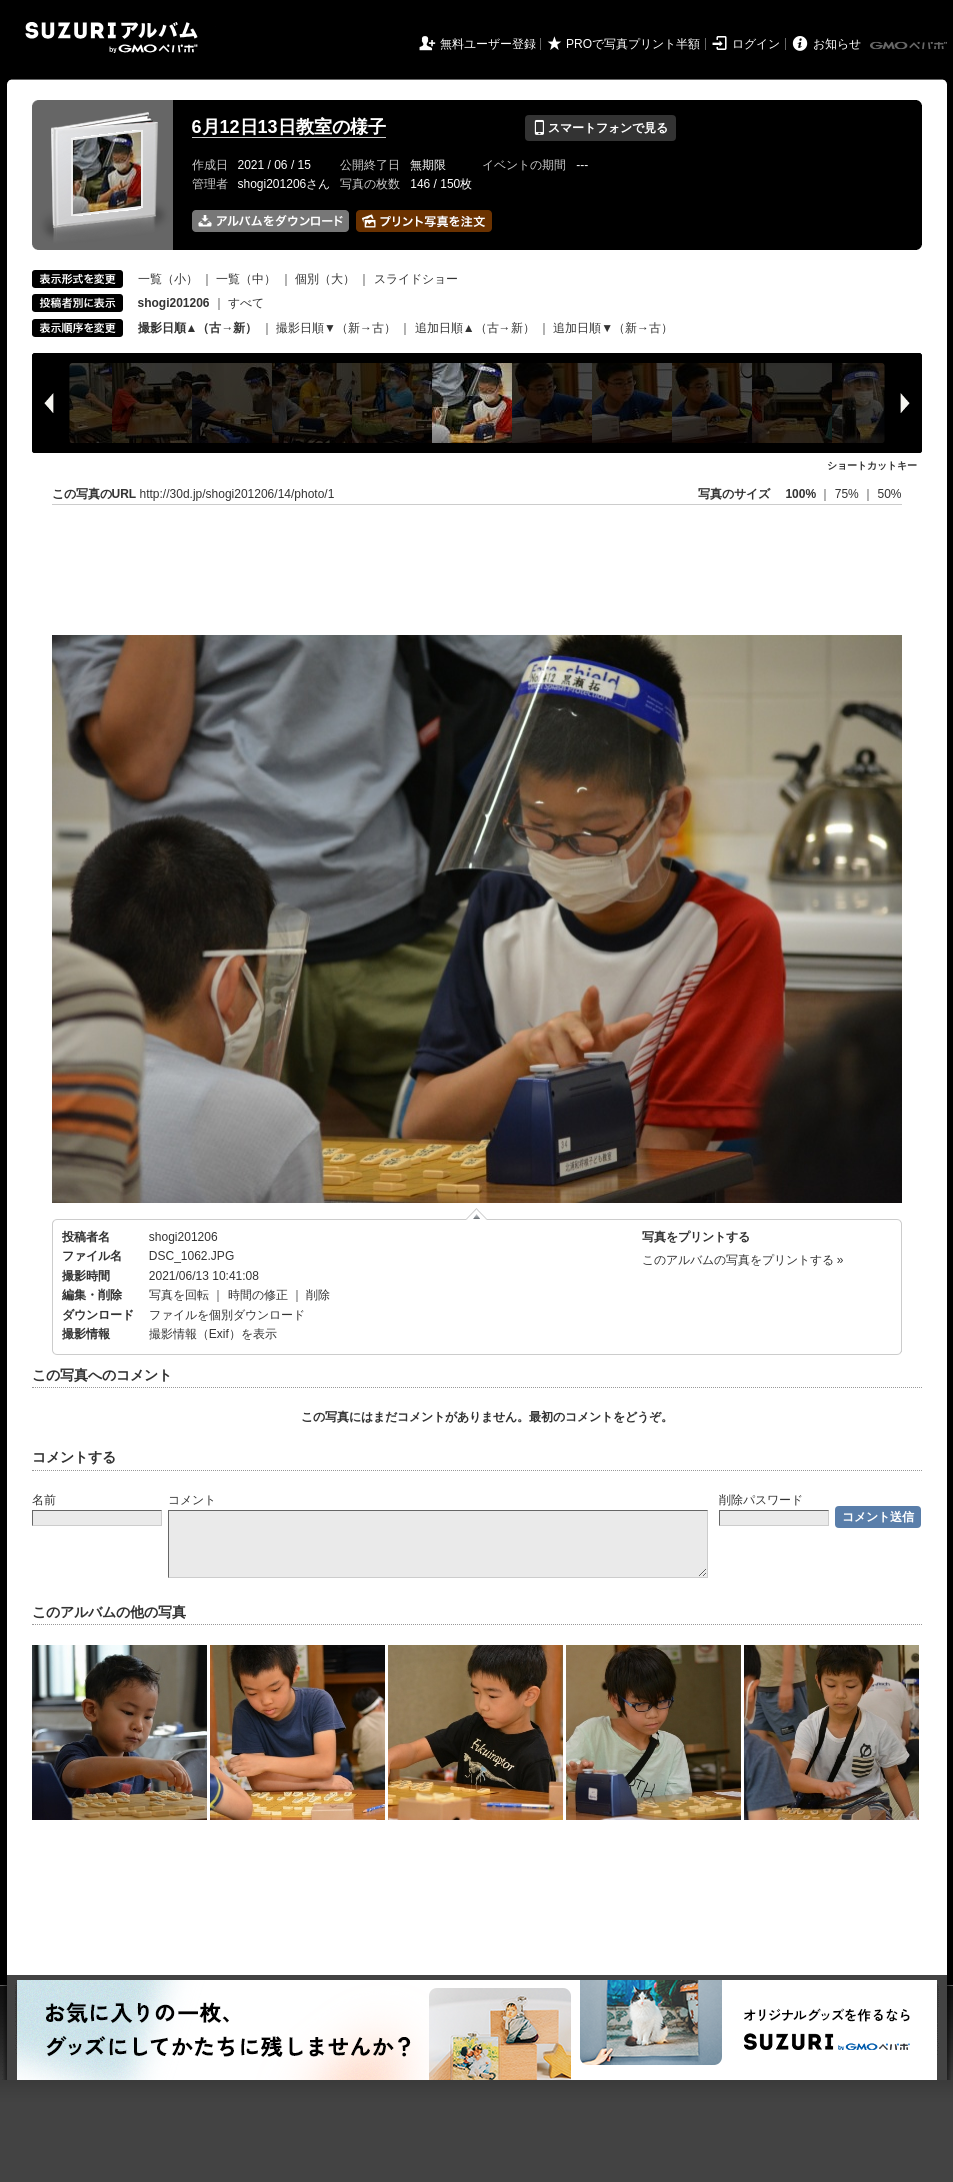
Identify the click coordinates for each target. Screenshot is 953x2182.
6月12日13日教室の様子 (289, 127)
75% (848, 494)
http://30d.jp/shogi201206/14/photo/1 (237, 494)
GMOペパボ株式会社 (910, 46)
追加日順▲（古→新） (475, 328)
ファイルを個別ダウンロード (227, 1315)
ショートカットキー (872, 465)
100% (800, 494)
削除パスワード (761, 1500)
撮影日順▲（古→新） (198, 328)
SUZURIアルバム (111, 37)
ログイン (756, 44)
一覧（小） (168, 279)
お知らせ (837, 44)
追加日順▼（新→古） (613, 328)
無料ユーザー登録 (488, 44)
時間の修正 (258, 1295)
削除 (318, 1295)
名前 (44, 1500)
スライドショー (416, 279)
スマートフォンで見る (600, 128)
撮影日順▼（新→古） (336, 328)
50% (889, 494)
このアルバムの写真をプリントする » (743, 1260)
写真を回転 (179, 1295)
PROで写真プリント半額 (633, 44)
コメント (192, 1500)
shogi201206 (183, 1237)
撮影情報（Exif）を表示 (213, 1334)
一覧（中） (246, 279)
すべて (246, 303)
